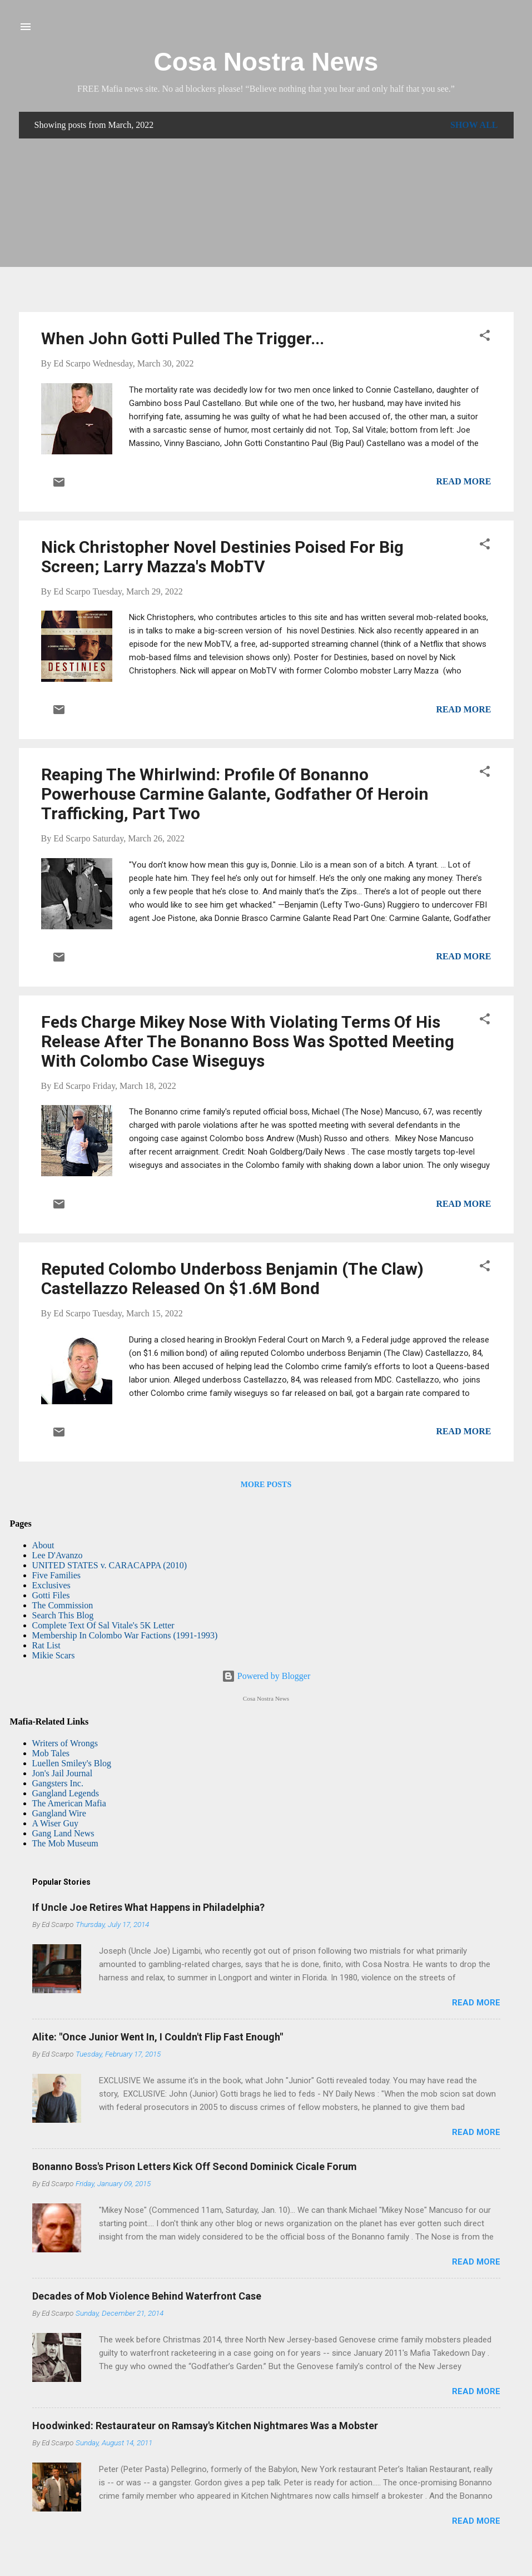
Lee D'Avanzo (57, 1555)
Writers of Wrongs (65, 1743)
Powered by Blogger (266, 1676)
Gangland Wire (59, 1813)
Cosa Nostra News (266, 61)
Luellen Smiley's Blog (71, 1763)
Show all (474, 125)
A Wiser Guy (55, 1823)
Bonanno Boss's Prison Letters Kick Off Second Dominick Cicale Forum (194, 2166)
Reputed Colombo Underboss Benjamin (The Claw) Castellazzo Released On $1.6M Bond (232, 1278)
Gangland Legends (65, 1793)
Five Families (56, 1575)
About (43, 1545)
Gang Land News (63, 1833)
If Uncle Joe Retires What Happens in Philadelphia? (148, 1907)
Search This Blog (63, 1615)
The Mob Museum (65, 1843)
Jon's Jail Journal (62, 1773)
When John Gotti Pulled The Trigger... (182, 338)
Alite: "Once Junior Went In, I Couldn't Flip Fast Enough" (157, 2037)
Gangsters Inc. (57, 1783)
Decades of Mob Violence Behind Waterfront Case (146, 2296)
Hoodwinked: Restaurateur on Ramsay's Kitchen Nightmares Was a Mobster (205, 2425)
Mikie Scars (53, 1655)
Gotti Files (51, 1595)
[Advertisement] (266, 225)
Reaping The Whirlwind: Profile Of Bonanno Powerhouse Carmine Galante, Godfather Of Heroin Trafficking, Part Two (235, 794)
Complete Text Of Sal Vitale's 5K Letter (103, 1625)
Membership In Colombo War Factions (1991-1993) (125, 1635)
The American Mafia (69, 1803)
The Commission (62, 1605)
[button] (484, 337)
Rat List (46, 1645)
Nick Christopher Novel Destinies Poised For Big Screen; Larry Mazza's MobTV (222, 556)
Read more (463, 481)
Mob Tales (50, 1753)
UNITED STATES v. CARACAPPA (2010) (109, 1565)
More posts (266, 1484)
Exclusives (51, 1585)
